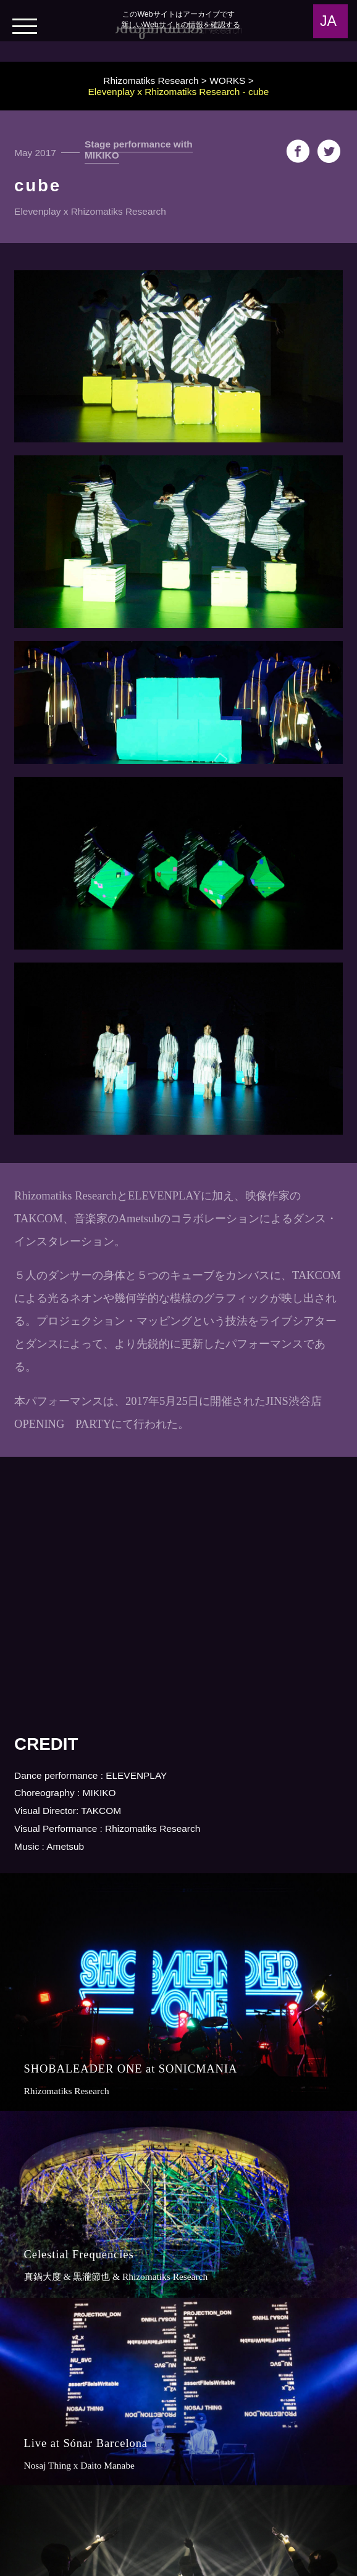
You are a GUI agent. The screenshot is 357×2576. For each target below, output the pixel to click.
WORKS (227, 80)
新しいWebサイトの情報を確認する (180, 24)
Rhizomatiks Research (150, 80)
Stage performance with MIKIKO (139, 149)
